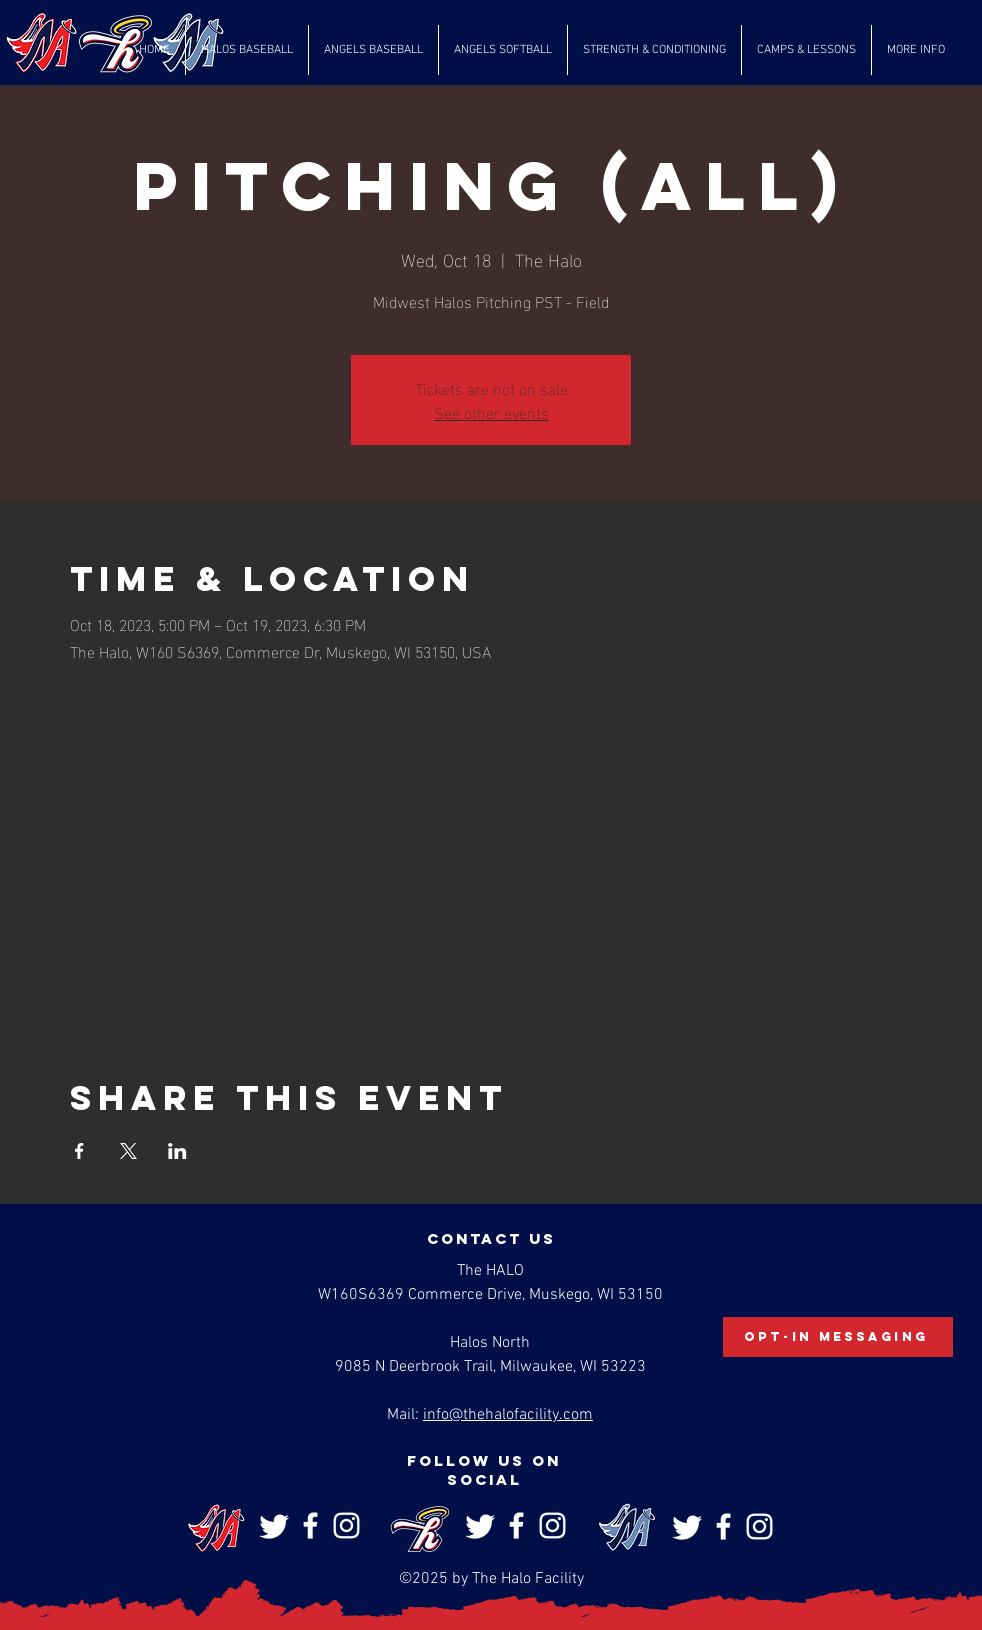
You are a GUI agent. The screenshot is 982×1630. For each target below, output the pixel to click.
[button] (247, 50)
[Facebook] (310, 1525)
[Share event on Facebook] (79, 1151)
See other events (491, 411)
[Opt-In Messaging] (838, 1337)
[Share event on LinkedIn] (177, 1151)
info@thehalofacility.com (508, 1415)
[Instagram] (346, 1525)
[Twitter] (274, 1525)
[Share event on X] (128, 1151)
